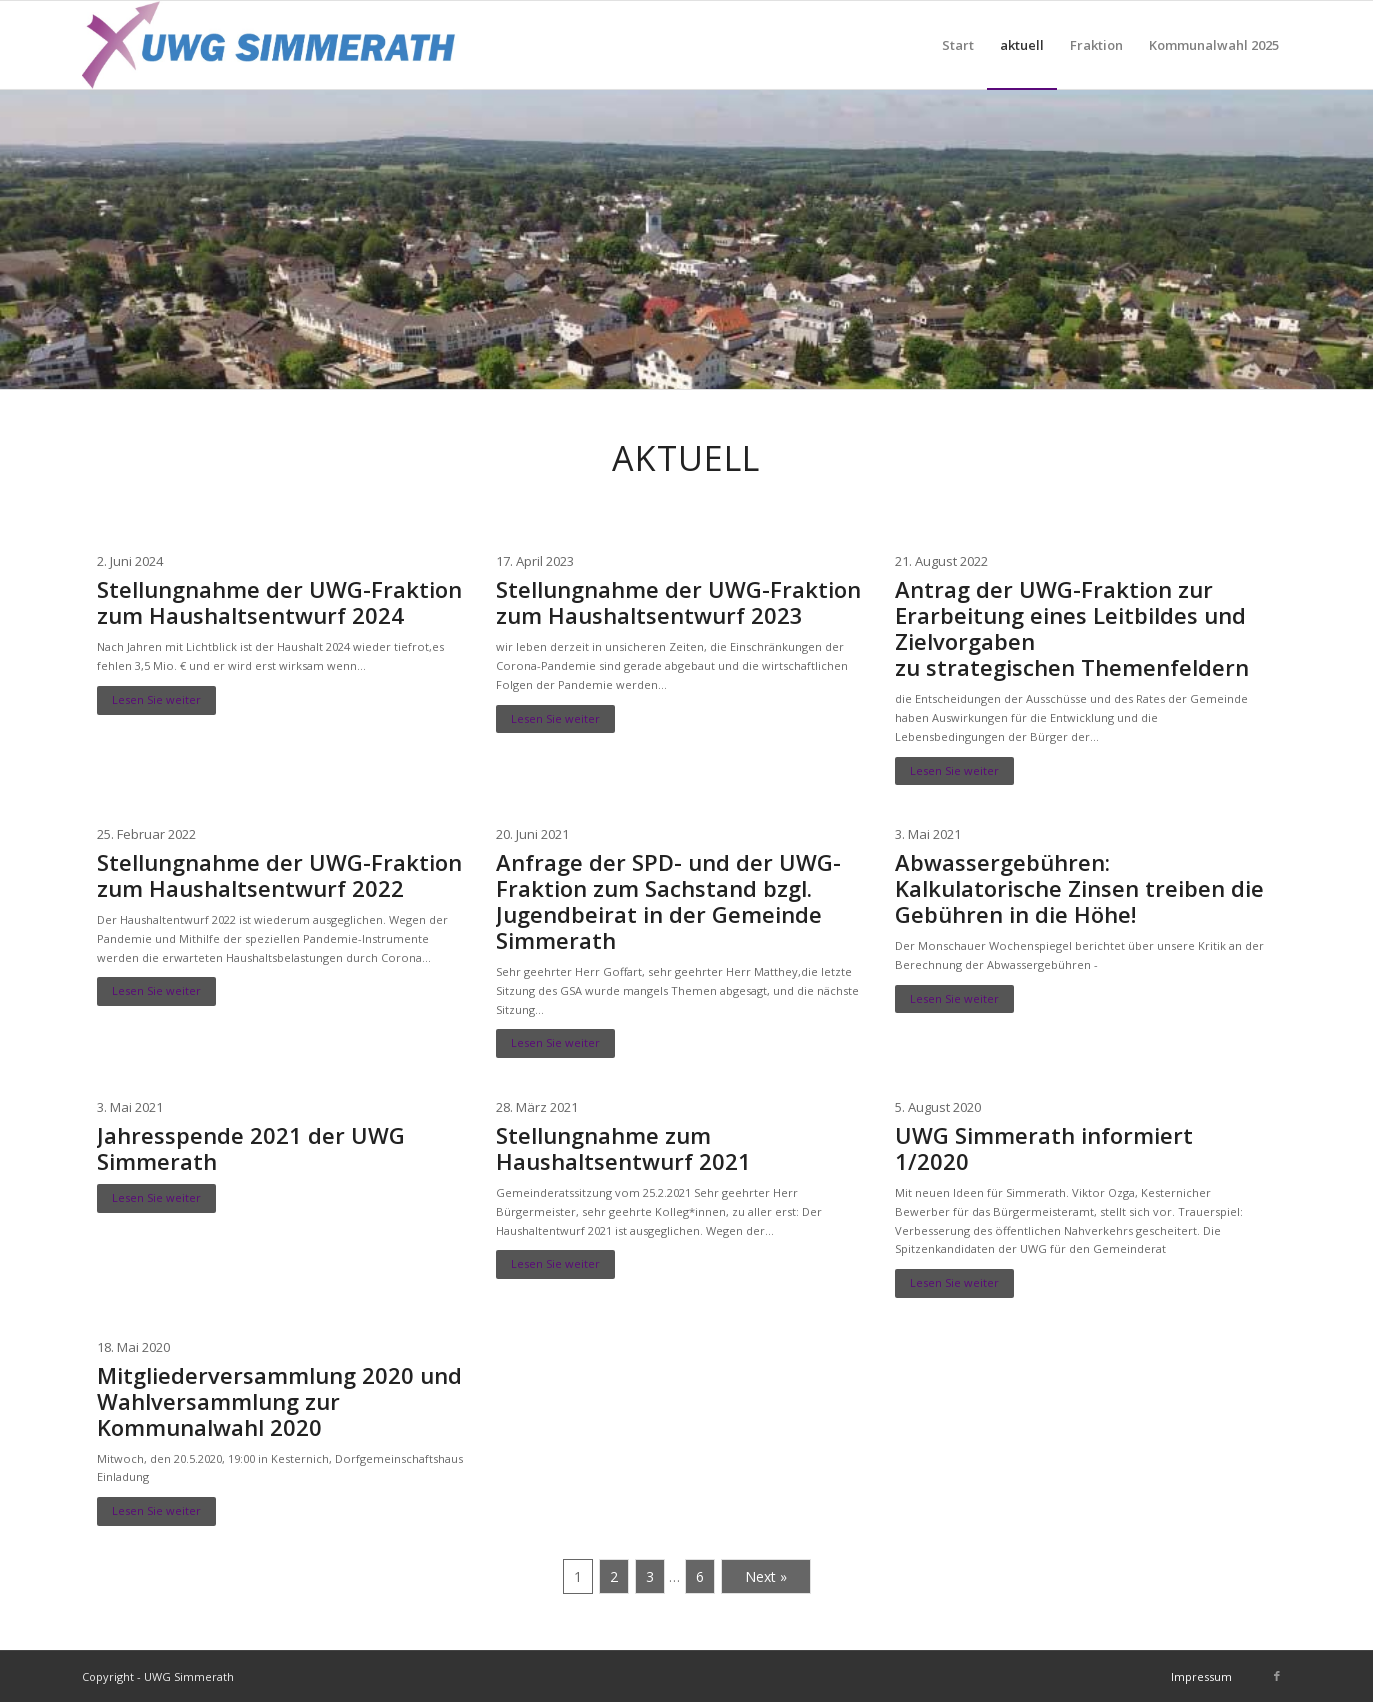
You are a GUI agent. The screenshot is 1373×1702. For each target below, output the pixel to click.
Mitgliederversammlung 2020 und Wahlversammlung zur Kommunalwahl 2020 (279, 1401)
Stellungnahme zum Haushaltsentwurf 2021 (623, 1148)
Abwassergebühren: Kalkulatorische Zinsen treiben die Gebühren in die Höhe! (1079, 888)
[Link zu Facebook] (1277, 1676)
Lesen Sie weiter (156, 699)
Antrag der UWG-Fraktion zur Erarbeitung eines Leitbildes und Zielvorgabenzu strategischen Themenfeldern (1072, 628)
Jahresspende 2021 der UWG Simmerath (251, 1148)
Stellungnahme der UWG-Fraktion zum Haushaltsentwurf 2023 (678, 602)
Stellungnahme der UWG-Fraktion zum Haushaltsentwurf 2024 (279, 602)
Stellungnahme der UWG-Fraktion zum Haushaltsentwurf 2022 (279, 875)
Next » (766, 1576)
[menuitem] (958, 45)
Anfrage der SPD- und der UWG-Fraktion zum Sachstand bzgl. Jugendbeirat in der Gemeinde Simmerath (668, 901)
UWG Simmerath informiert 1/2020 (1044, 1148)
